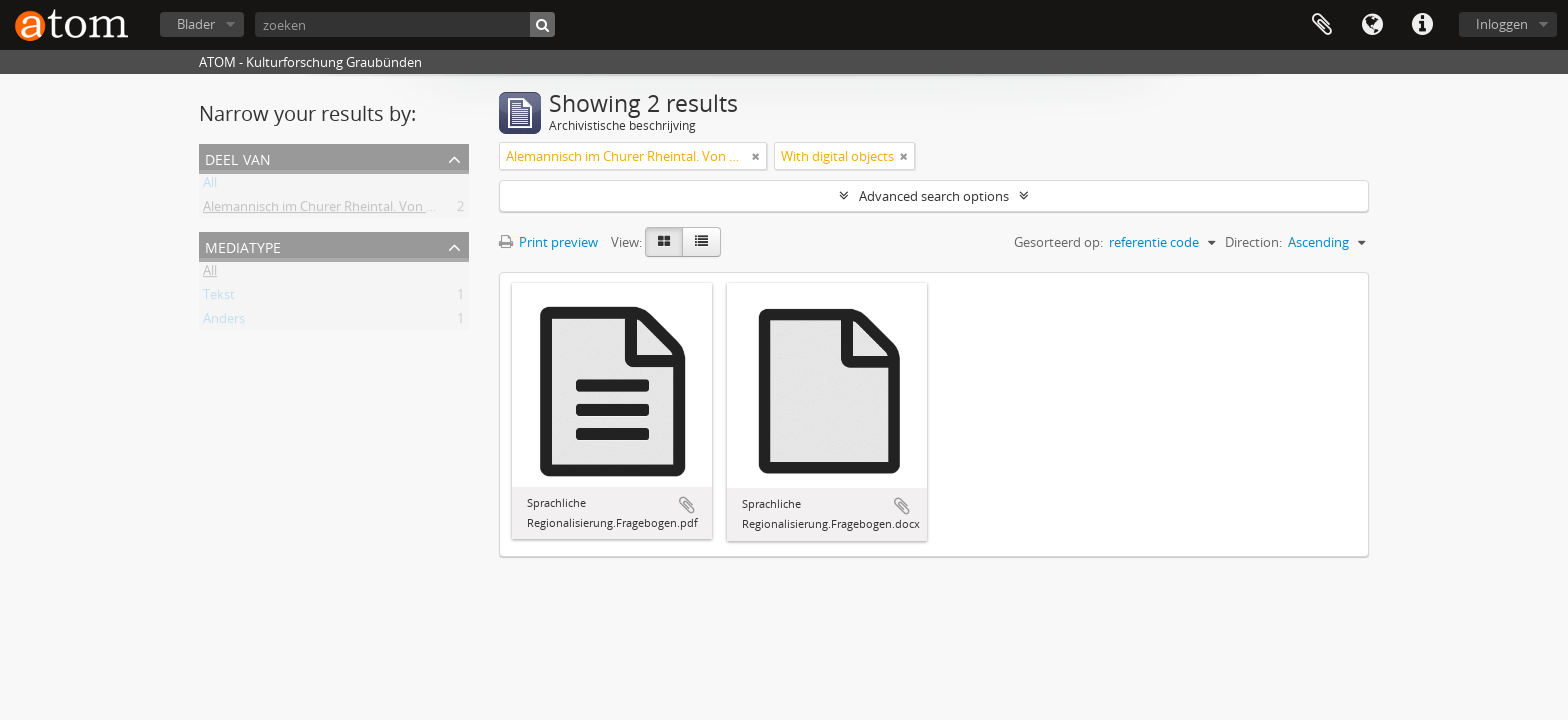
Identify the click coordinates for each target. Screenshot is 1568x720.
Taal (1372, 25)
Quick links (1422, 25)
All (210, 186)
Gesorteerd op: (1058, 242)
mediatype (243, 245)
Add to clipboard (687, 505)
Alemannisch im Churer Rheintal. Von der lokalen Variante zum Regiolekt (417, 210)
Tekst (219, 298)
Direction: (1253, 242)
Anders (224, 322)
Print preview (548, 242)
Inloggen (1502, 24)
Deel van (238, 157)
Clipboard (1322, 25)
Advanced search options (934, 196)
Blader (196, 24)
